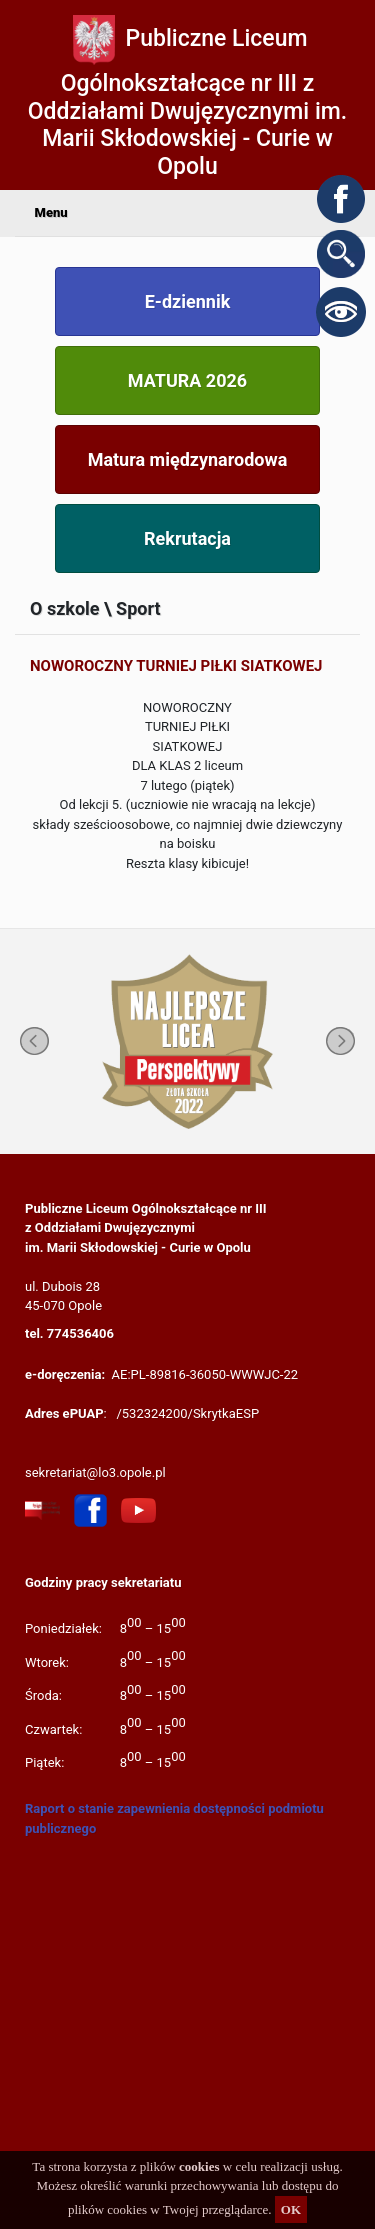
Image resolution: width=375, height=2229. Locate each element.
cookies (199, 2166)
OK (291, 2209)
